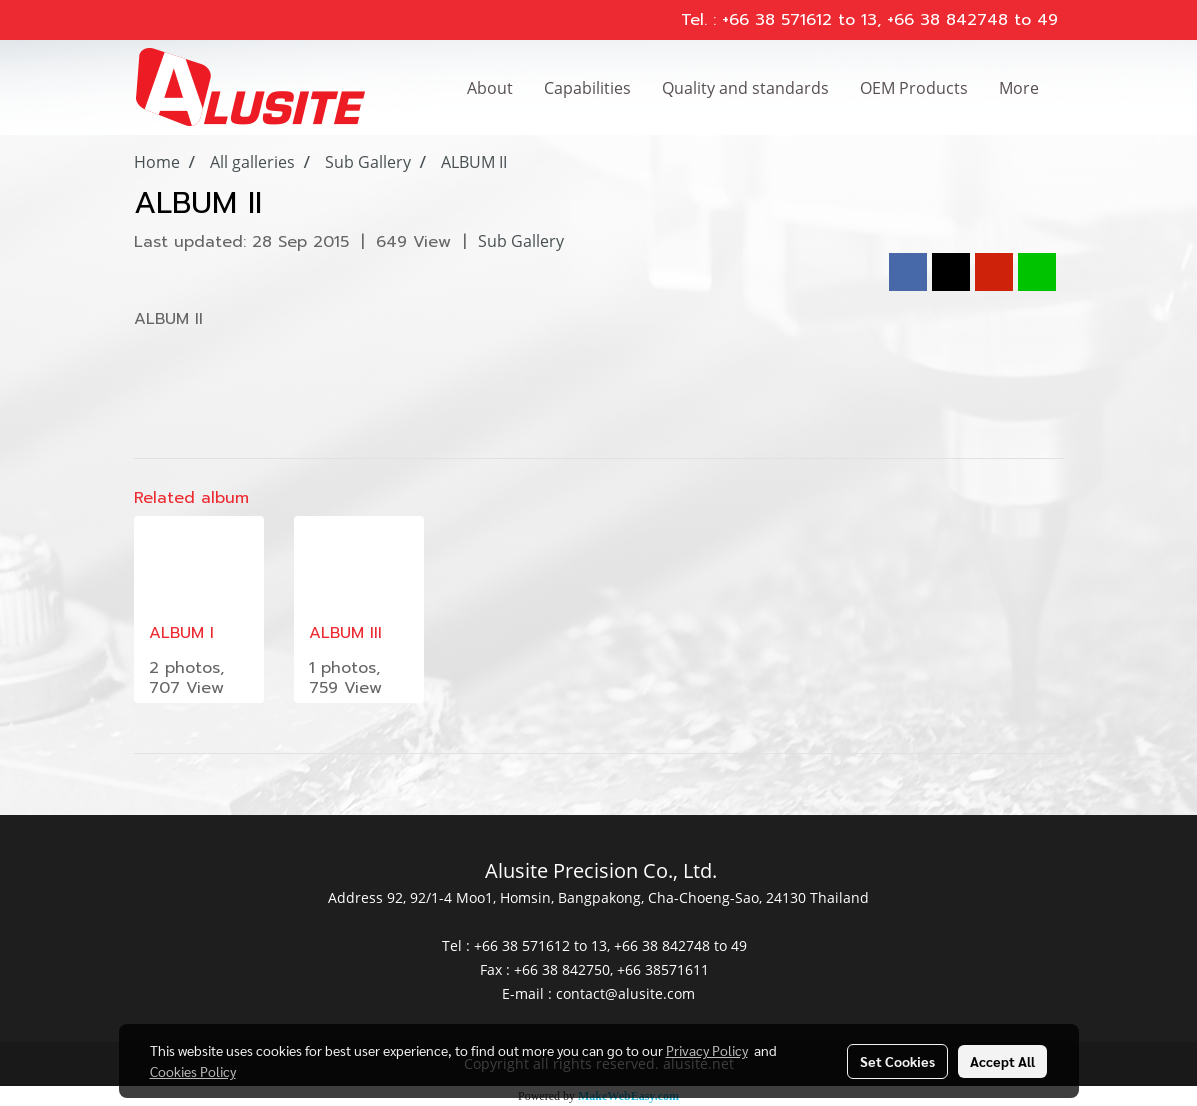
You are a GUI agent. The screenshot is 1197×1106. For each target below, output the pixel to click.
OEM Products (914, 88)
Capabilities (587, 88)
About (490, 88)
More (1019, 88)
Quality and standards (745, 88)
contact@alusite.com (625, 993)
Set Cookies (897, 1061)
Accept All (1002, 1061)
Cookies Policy (193, 1071)
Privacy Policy (707, 1050)
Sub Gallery (521, 241)
